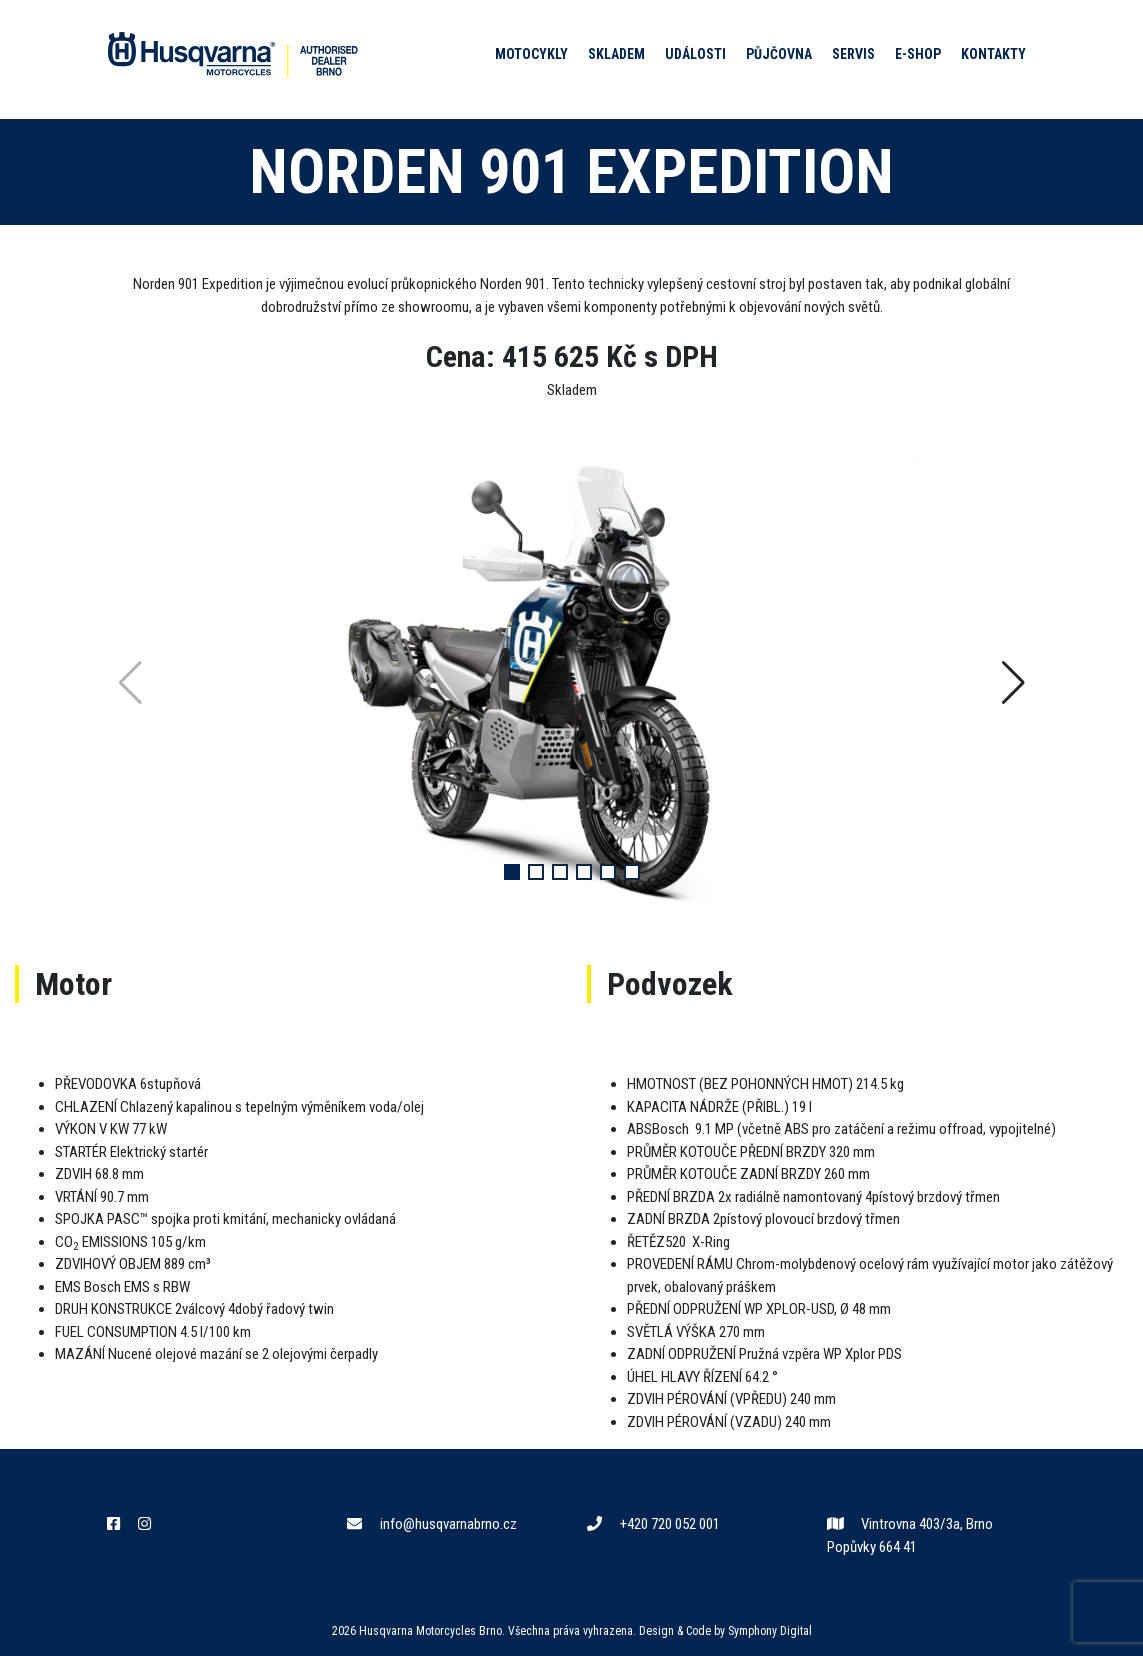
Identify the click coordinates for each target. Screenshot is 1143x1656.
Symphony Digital (770, 1631)
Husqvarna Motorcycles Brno (430, 1631)
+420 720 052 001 (653, 1524)
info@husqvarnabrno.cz (432, 1524)
